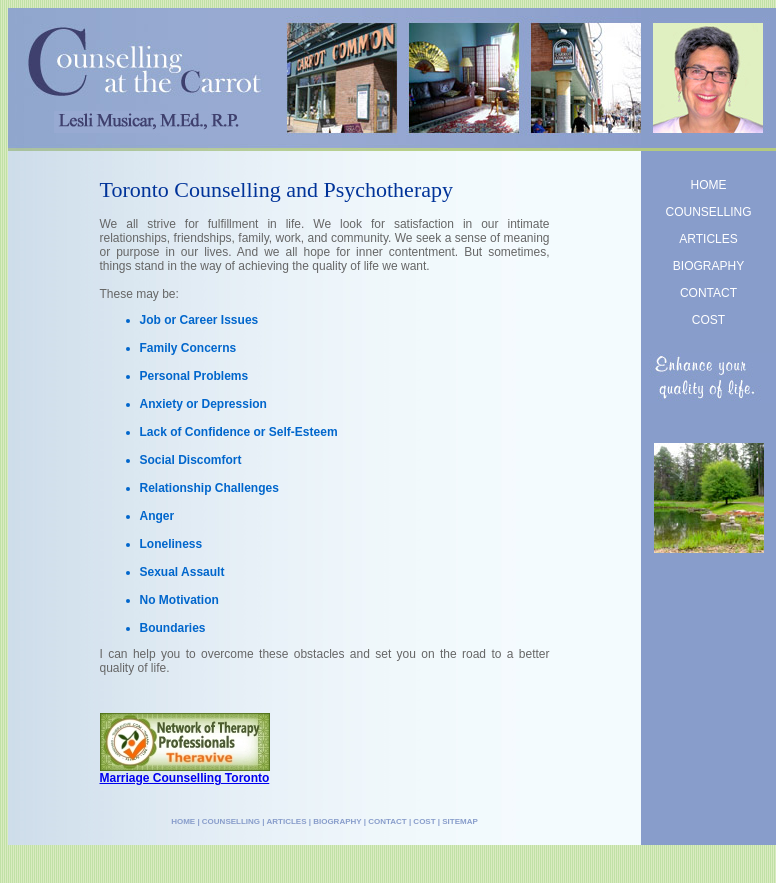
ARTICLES (708, 239)
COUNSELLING (708, 212)
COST (708, 320)
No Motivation (179, 600)
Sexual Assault (182, 572)
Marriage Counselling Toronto (185, 778)
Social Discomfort (191, 460)
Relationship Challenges (209, 488)
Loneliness (171, 544)
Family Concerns (188, 348)
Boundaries (173, 628)
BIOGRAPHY (708, 266)
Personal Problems (194, 376)
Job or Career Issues (199, 320)
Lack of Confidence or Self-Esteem (239, 432)
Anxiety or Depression (203, 404)
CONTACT (708, 293)
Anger (157, 516)
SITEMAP (460, 821)
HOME (709, 185)
